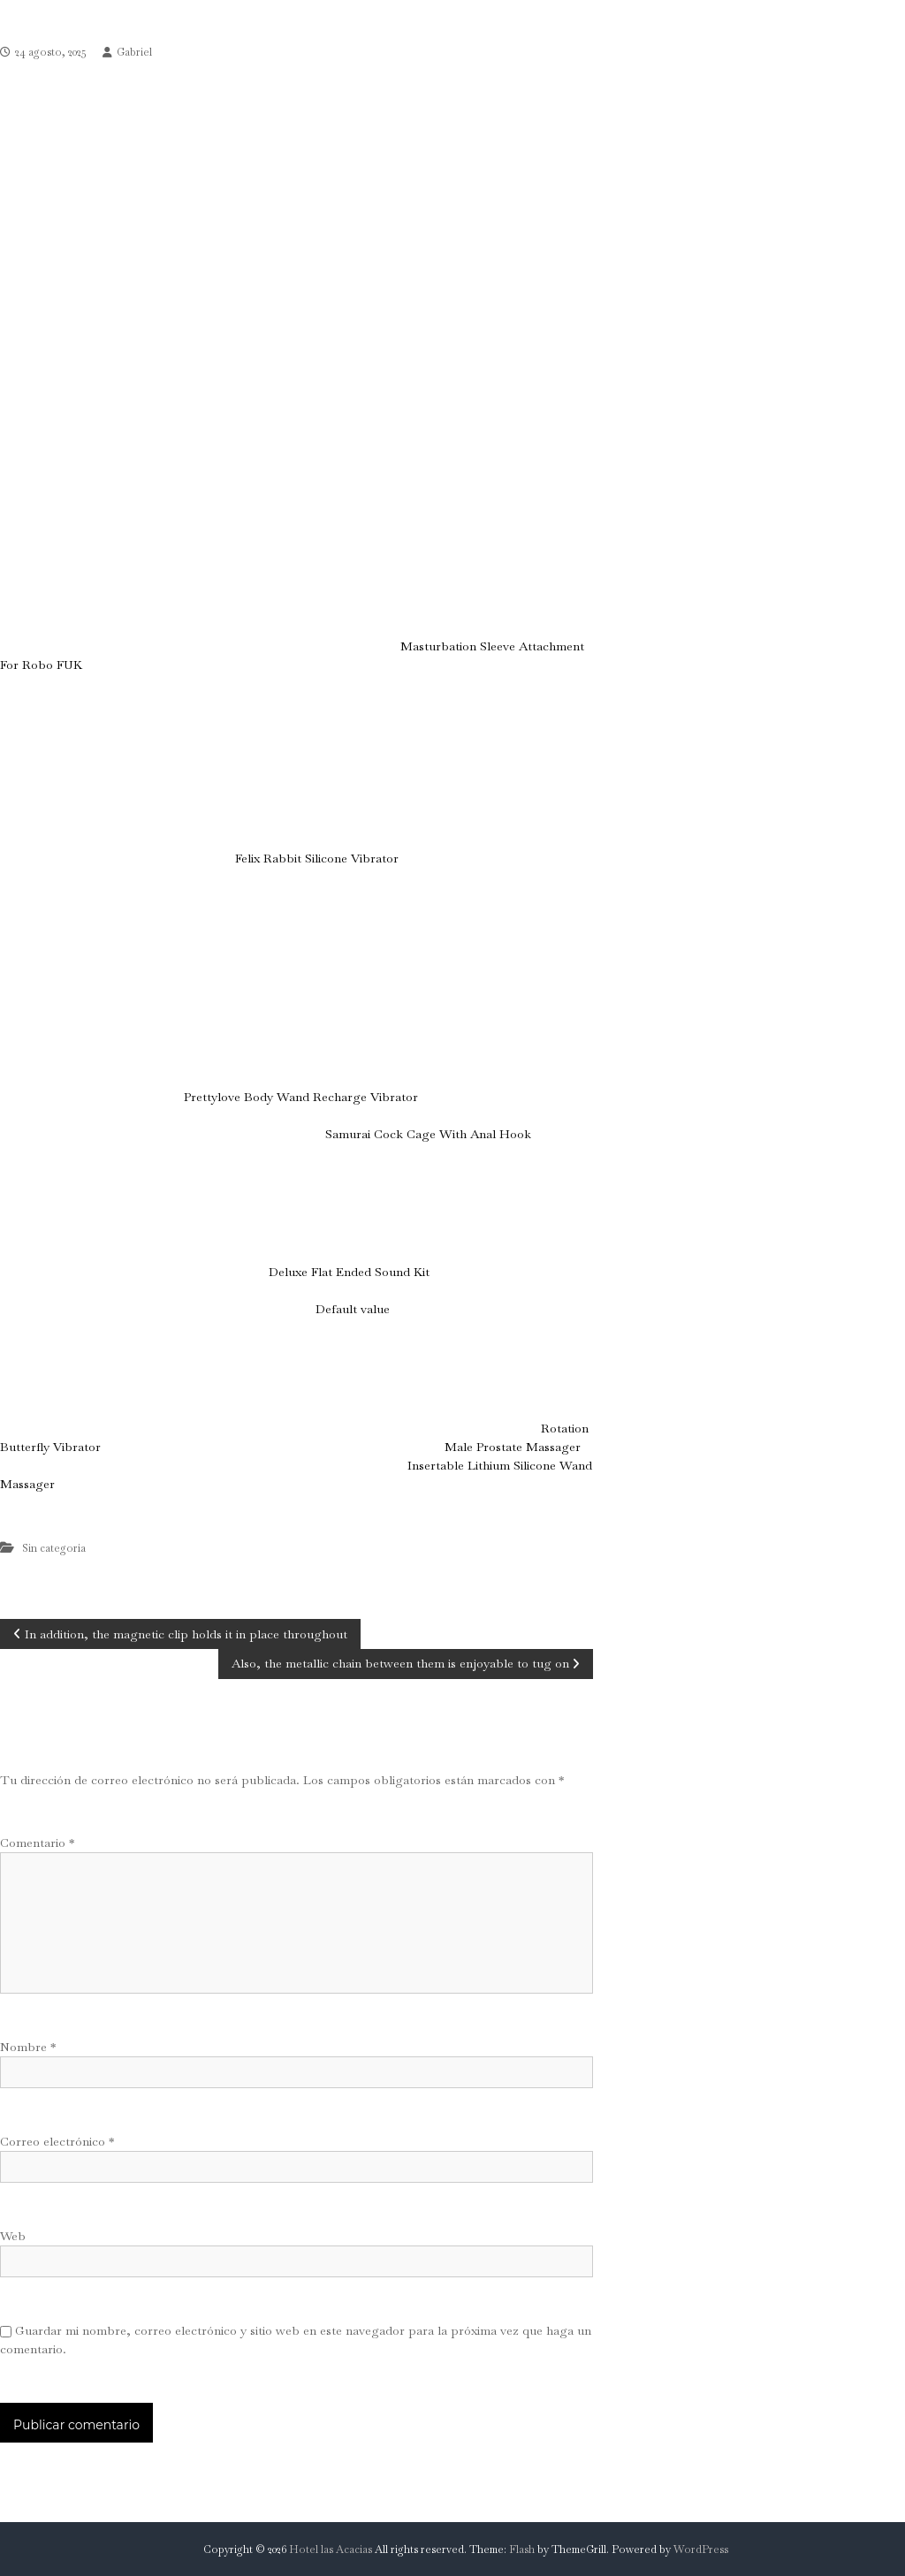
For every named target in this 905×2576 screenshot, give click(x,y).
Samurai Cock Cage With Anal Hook (428, 1134)
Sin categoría (54, 1548)
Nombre (28, 2047)
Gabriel (134, 52)
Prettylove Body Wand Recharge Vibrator (300, 1097)
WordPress (700, 2549)
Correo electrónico (57, 2141)
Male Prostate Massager (512, 1447)
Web (13, 2236)
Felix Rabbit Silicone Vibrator (316, 858)
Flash (522, 2549)
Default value (353, 1309)
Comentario (37, 1842)
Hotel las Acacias (330, 2549)
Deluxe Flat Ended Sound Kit (349, 1272)
